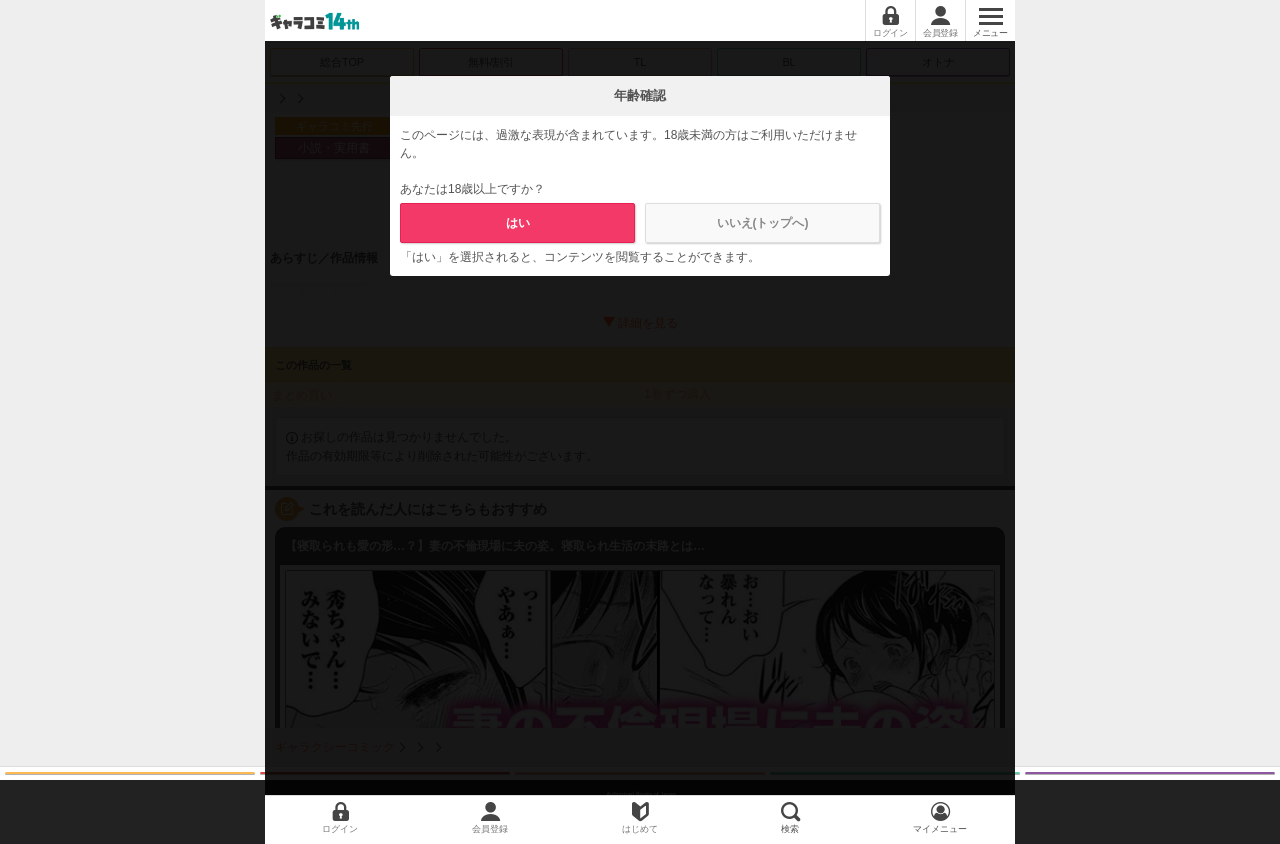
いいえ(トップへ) (763, 223)
